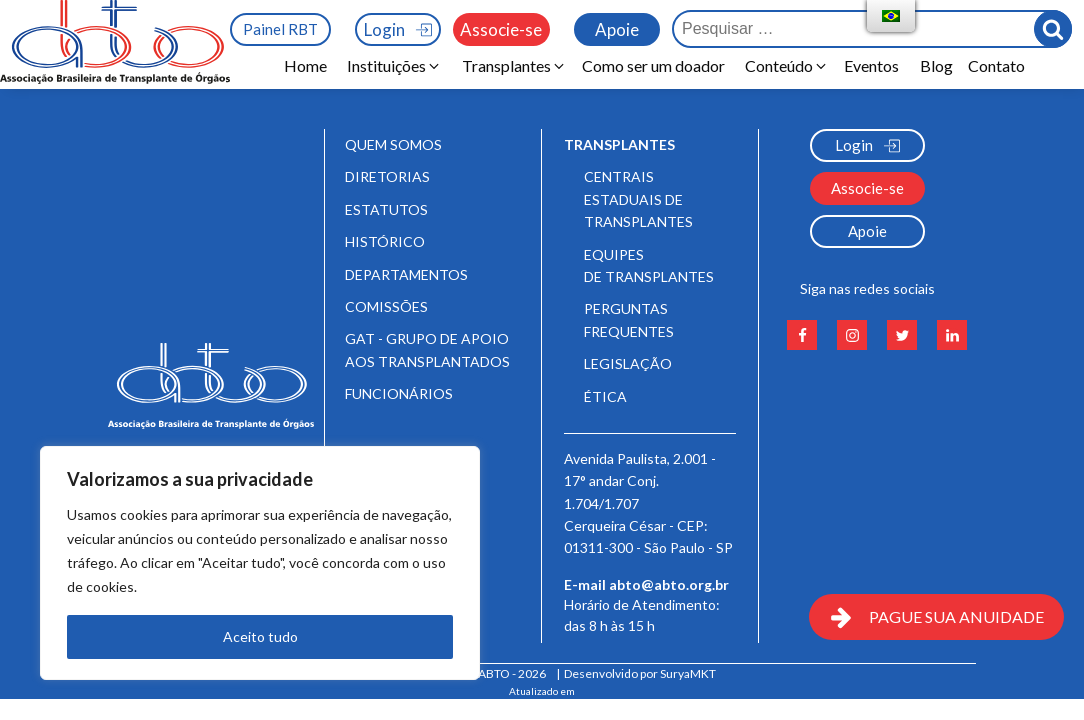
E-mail (646, 585)
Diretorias (387, 176)
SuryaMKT (688, 673)
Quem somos (393, 144)
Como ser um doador (653, 65)
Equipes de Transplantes (649, 265)
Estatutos (386, 209)
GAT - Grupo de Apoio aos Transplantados (427, 349)
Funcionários (399, 393)
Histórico (385, 241)
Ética (605, 396)
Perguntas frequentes (629, 319)
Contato (996, 65)
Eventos (874, 65)
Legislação (628, 363)
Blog (936, 65)
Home (305, 65)
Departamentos (406, 274)
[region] (260, 563)
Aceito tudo (260, 636)
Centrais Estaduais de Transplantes (638, 199)
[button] (394, 66)
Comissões (386, 306)
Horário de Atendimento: (643, 622)
